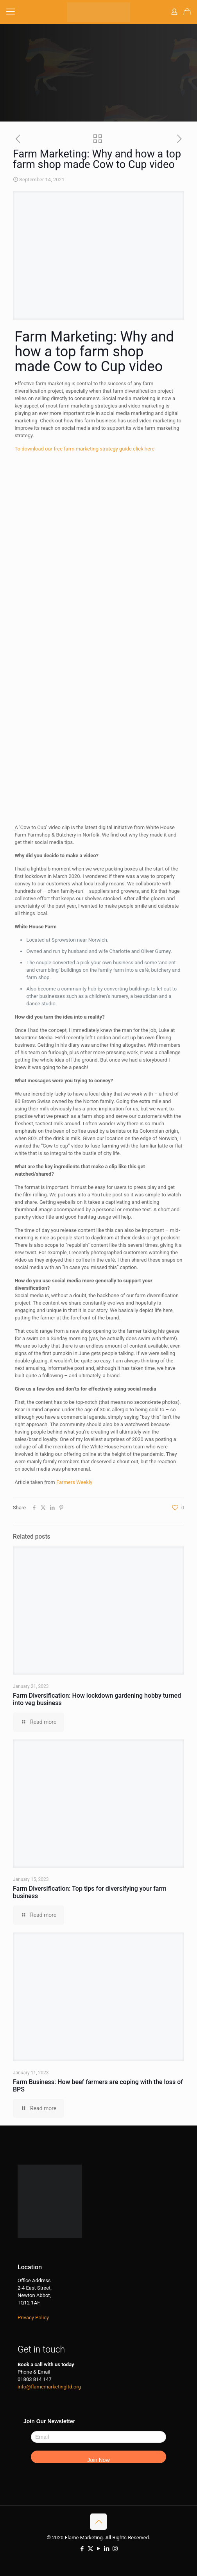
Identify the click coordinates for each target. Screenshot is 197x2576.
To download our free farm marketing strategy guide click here (84, 449)
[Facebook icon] (82, 2548)
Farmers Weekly (74, 1482)
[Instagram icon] (115, 2548)
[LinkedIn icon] (107, 2548)
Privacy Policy (33, 2317)
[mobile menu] (10, 11)
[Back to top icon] (98, 2521)
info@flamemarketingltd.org (49, 2387)
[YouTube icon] (99, 2548)
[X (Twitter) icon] (90, 2548)
